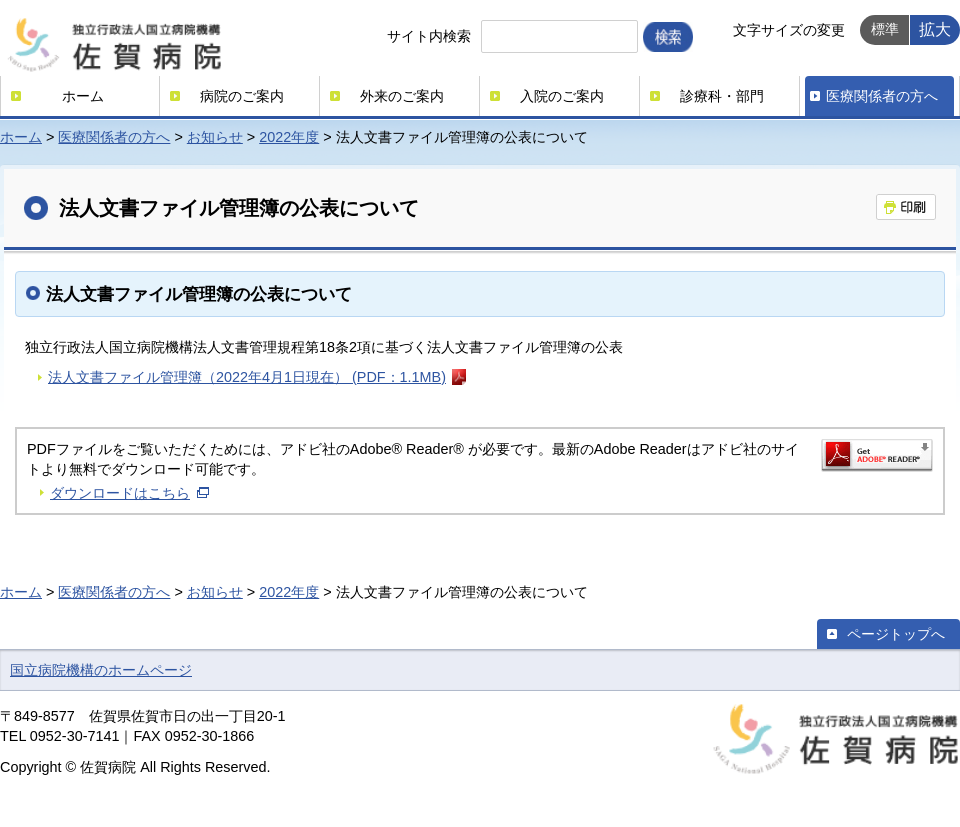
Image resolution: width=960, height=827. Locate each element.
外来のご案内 (402, 96)
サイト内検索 (429, 36)
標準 (885, 29)
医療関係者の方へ (882, 96)
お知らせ (215, 137)
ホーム (83, 96)
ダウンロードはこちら (120, 493)
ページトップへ (896, 634)
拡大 (935, 29)
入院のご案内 (562, 96)
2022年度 (289, 137)
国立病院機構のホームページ (101, 670)
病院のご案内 (242, 96)
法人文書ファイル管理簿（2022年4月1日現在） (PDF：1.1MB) (247, 377)
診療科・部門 (722, 96)
